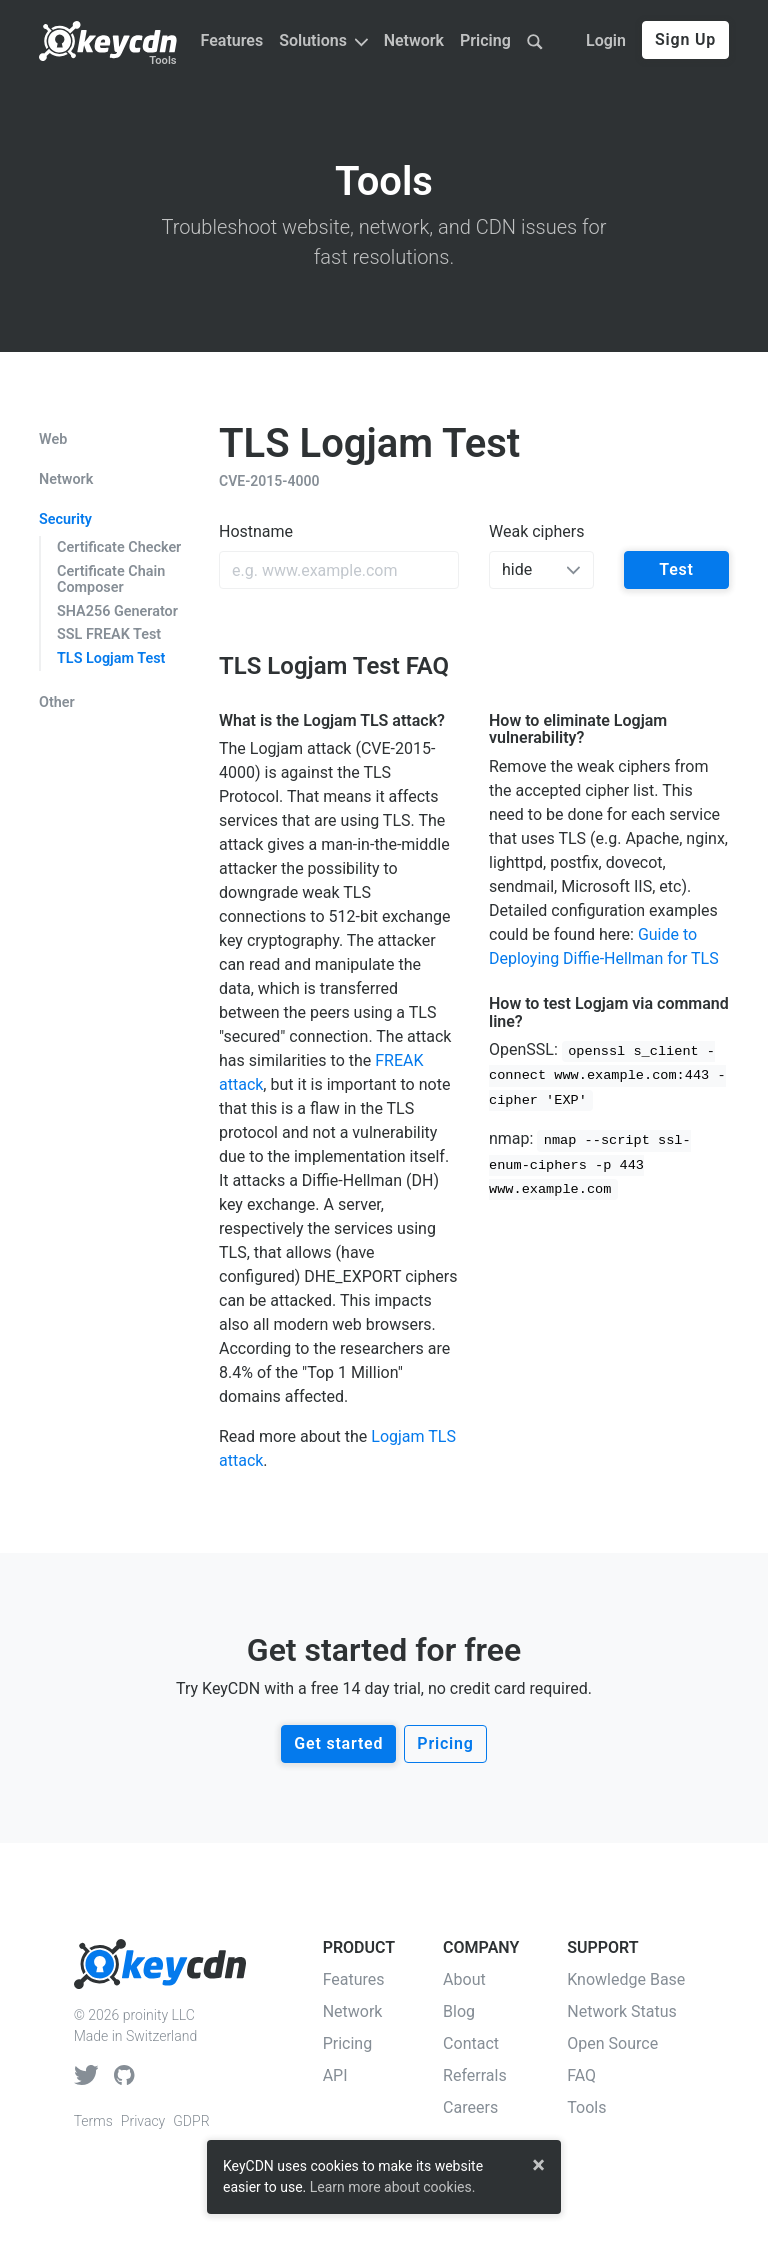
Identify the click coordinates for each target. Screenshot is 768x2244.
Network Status (622, 2011)
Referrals (475, 2075)
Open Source (612, 2043)
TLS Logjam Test (111, 658)
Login (606, 40)
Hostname (256, 531)
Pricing (485, 40)
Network (414, 40)
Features (232, 40)
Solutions (323, 40)
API (335, 2075)
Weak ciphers (536, 531)
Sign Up (685, 39)
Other (57, 703)
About (464, 1979)
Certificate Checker (119, 547)
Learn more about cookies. (393, 2187)
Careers (470, 2107)
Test (676, 569)
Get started (338, 1743)
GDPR (191, 2121)
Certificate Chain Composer (111, 579)
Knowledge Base (626, 1979)
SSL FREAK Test (109, 634)
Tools (162, 60)
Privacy (143, 2121)
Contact (471, 2043)
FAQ (581, 2075)
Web (53, 440)
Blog (459, 2011)
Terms (93, 2121)
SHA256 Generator (117, 611)
